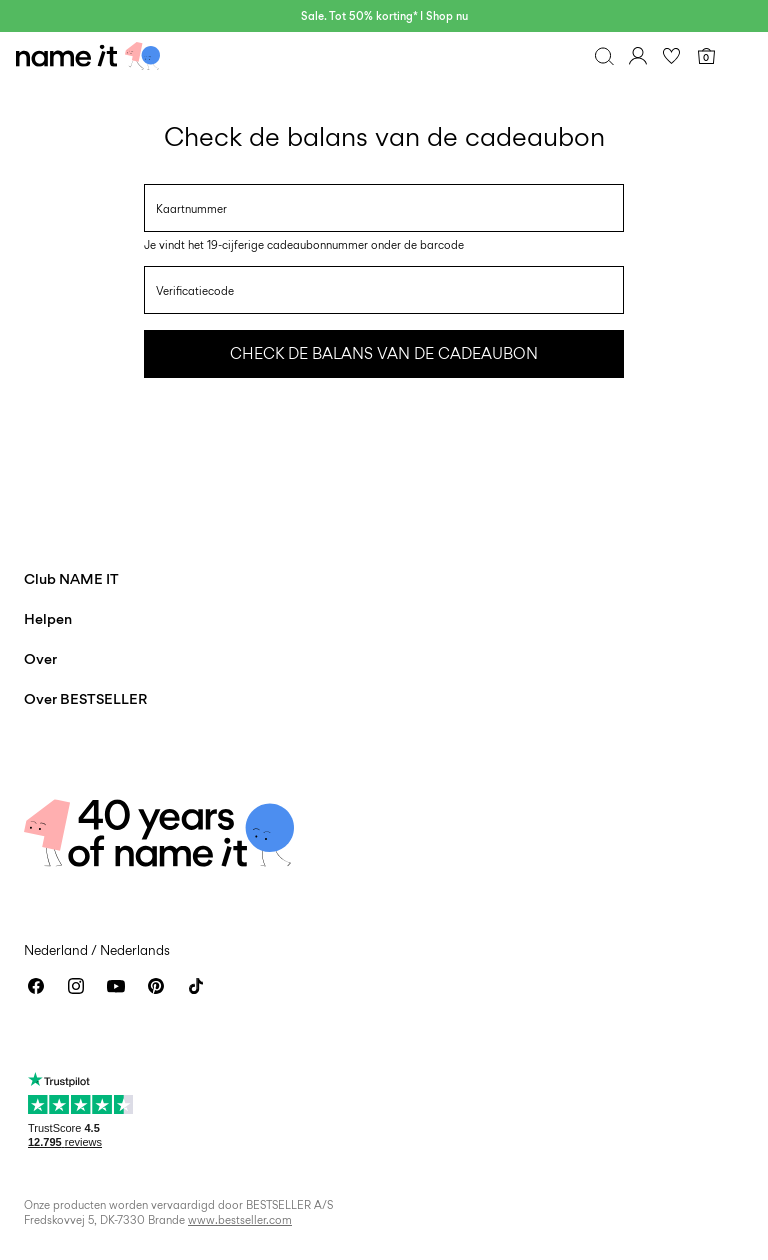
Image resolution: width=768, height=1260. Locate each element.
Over (40, 658)
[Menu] (740, 56)
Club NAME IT (71, 578)
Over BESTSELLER (85, 698)
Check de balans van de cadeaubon (384, 353)
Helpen (48, 618)
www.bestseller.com (240, 1220)
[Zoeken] (604, 56)
